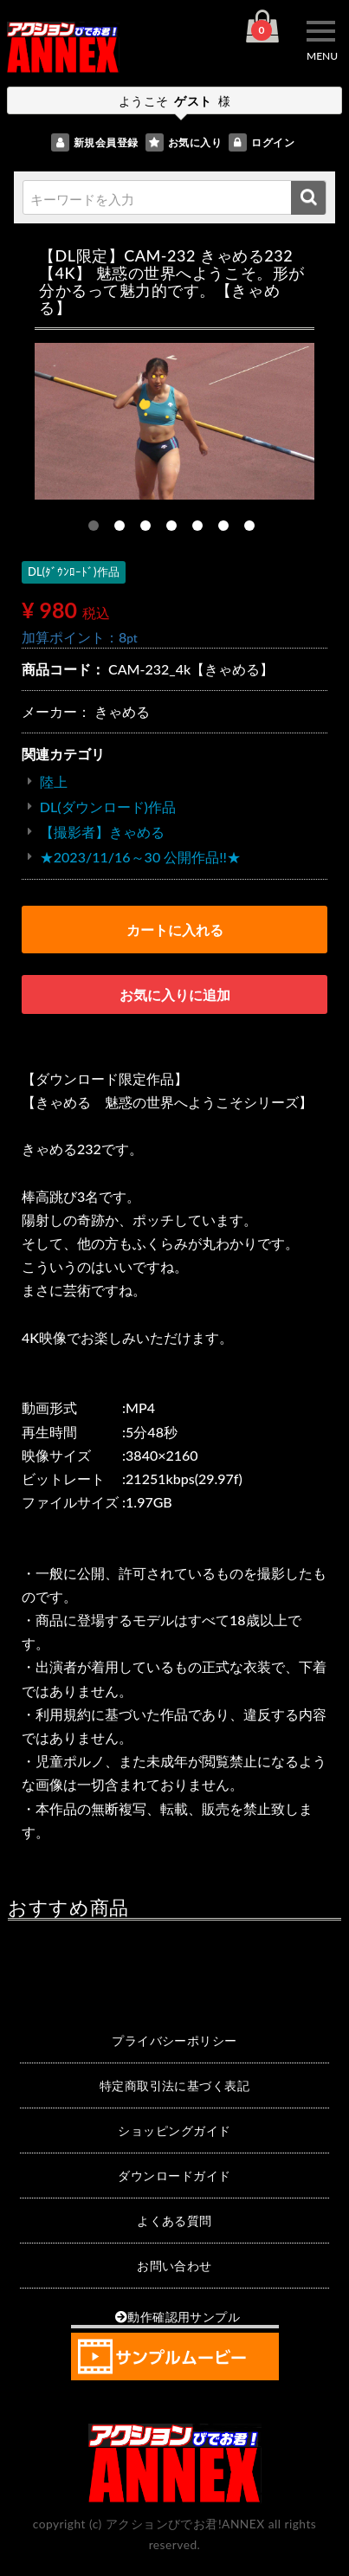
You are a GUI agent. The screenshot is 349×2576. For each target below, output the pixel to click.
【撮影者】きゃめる (102, 831)
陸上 (54, 781)
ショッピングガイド (174, 2130)
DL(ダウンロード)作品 (108, 806)
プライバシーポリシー (174, 2040)
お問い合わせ (174, 2265)
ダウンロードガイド (174, 2175)
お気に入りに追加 (175, 994)
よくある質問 (174, 2220)
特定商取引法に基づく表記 (175, 2085)
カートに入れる (174, 929)
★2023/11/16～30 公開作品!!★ (140, 857)
